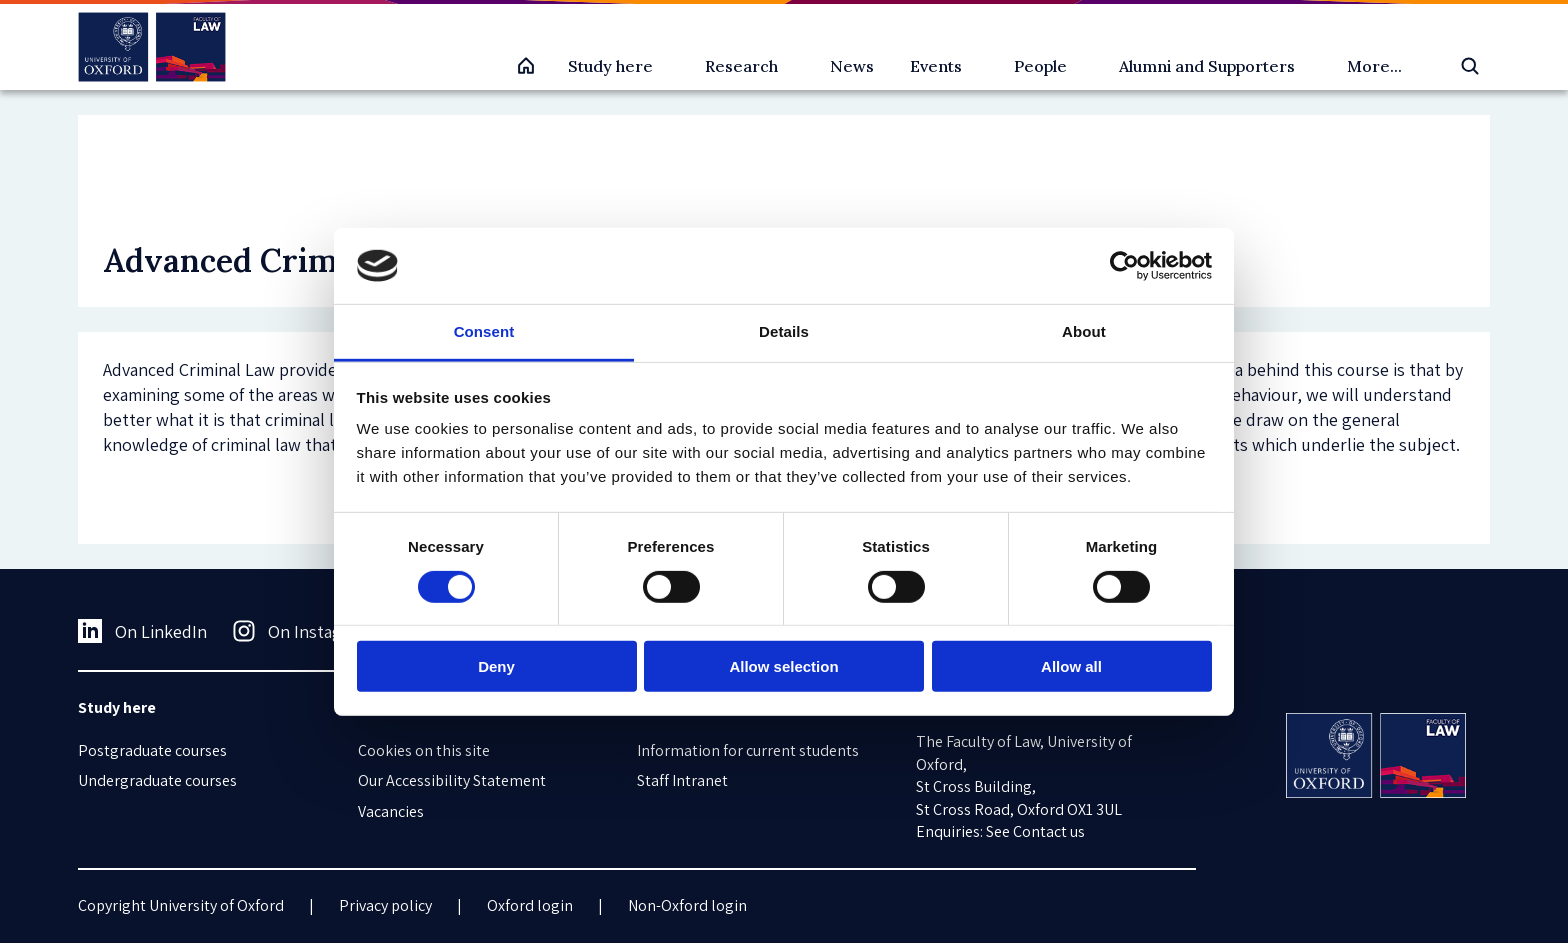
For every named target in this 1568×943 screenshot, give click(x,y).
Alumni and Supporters (1207, 66)
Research (741, 66)
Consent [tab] (484, 331)
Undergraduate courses (157, 780)
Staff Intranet (682, 780)
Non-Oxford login (687, 905)
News (852, 66)
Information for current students (748, 750)
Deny (496, 666)
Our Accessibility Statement (452, 780)
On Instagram (302, 631)
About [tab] (1084, 331)
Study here (610, 66)
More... (1374, 66)
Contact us (1049, 831)
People (1040, 66)
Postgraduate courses (152, 750)
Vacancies (391, 811)
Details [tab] (784, 331)
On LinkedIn (142, 631)
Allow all (1071, 666)
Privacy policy (385, 905)
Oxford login (530, 905)
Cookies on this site (424, 750)
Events (936, 66)
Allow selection (783, 666)
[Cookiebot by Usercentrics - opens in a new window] (1124, 266)
